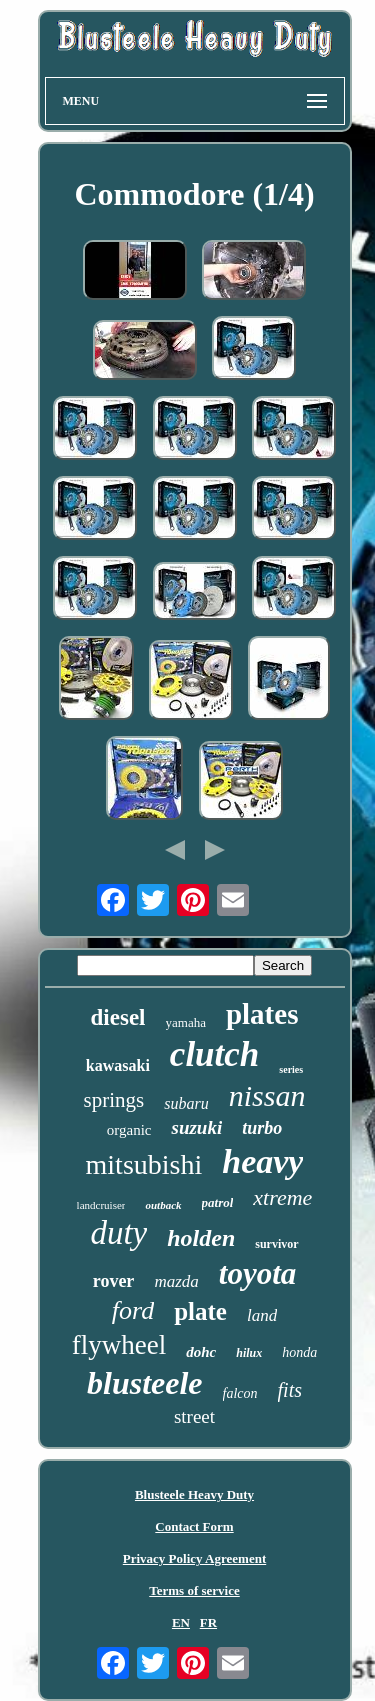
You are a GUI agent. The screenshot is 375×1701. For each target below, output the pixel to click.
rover (114, 1281)
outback (163, 1205)
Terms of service (194, 1590)
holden (201, 1238)
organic (129, 1130)
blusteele (145, 1383)
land (262, 1315)
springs (114, 1100)
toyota (258, 1273)
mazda (176, 1281)
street (194, 1416)
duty (118, 1233)
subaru (186, 1103)
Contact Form (194, 1526)
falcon (240, 1393)
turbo (262, 1128)
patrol (218, 1202)
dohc (201, 1352)
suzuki (196, 1127)
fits (290, 1390)
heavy (262, 1161)
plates (262, 1014)
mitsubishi (144, 1164)
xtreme (282, 1197)
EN (181, 1622)
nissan (267, 1095)
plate (200, 1311)
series (291, 1069)
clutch (214, 1054)
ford (133, 1310)
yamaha (186, 1022)
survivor (276, 1244)
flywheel (119, 1345)
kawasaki (118, 1065)
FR (208, 1622)
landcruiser (101, 1205)
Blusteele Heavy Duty (194, 1494)
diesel (118, 1017)
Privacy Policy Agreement (194, 1558)
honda (299, 1352)
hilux (249, 1353)
